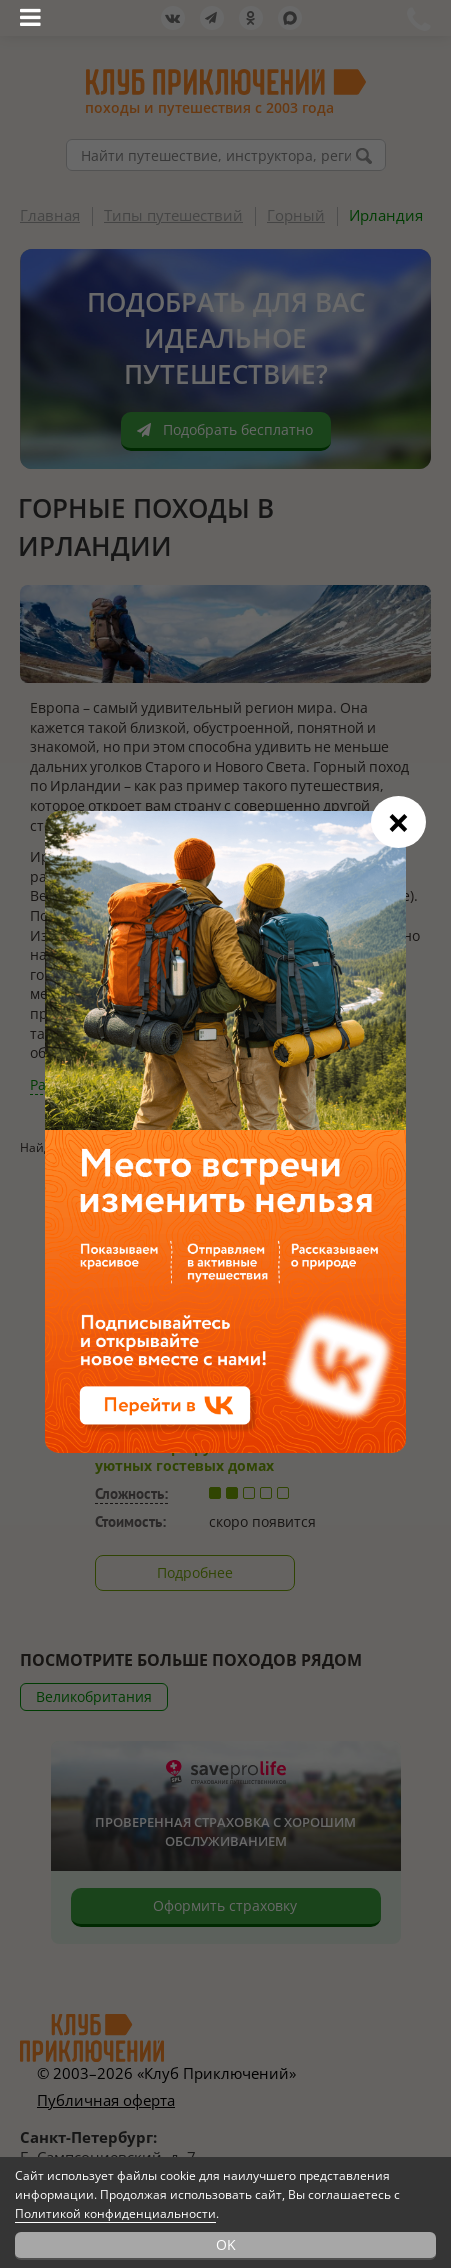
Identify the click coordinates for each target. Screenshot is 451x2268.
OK (226, 2244)
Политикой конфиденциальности (115, 2213)
